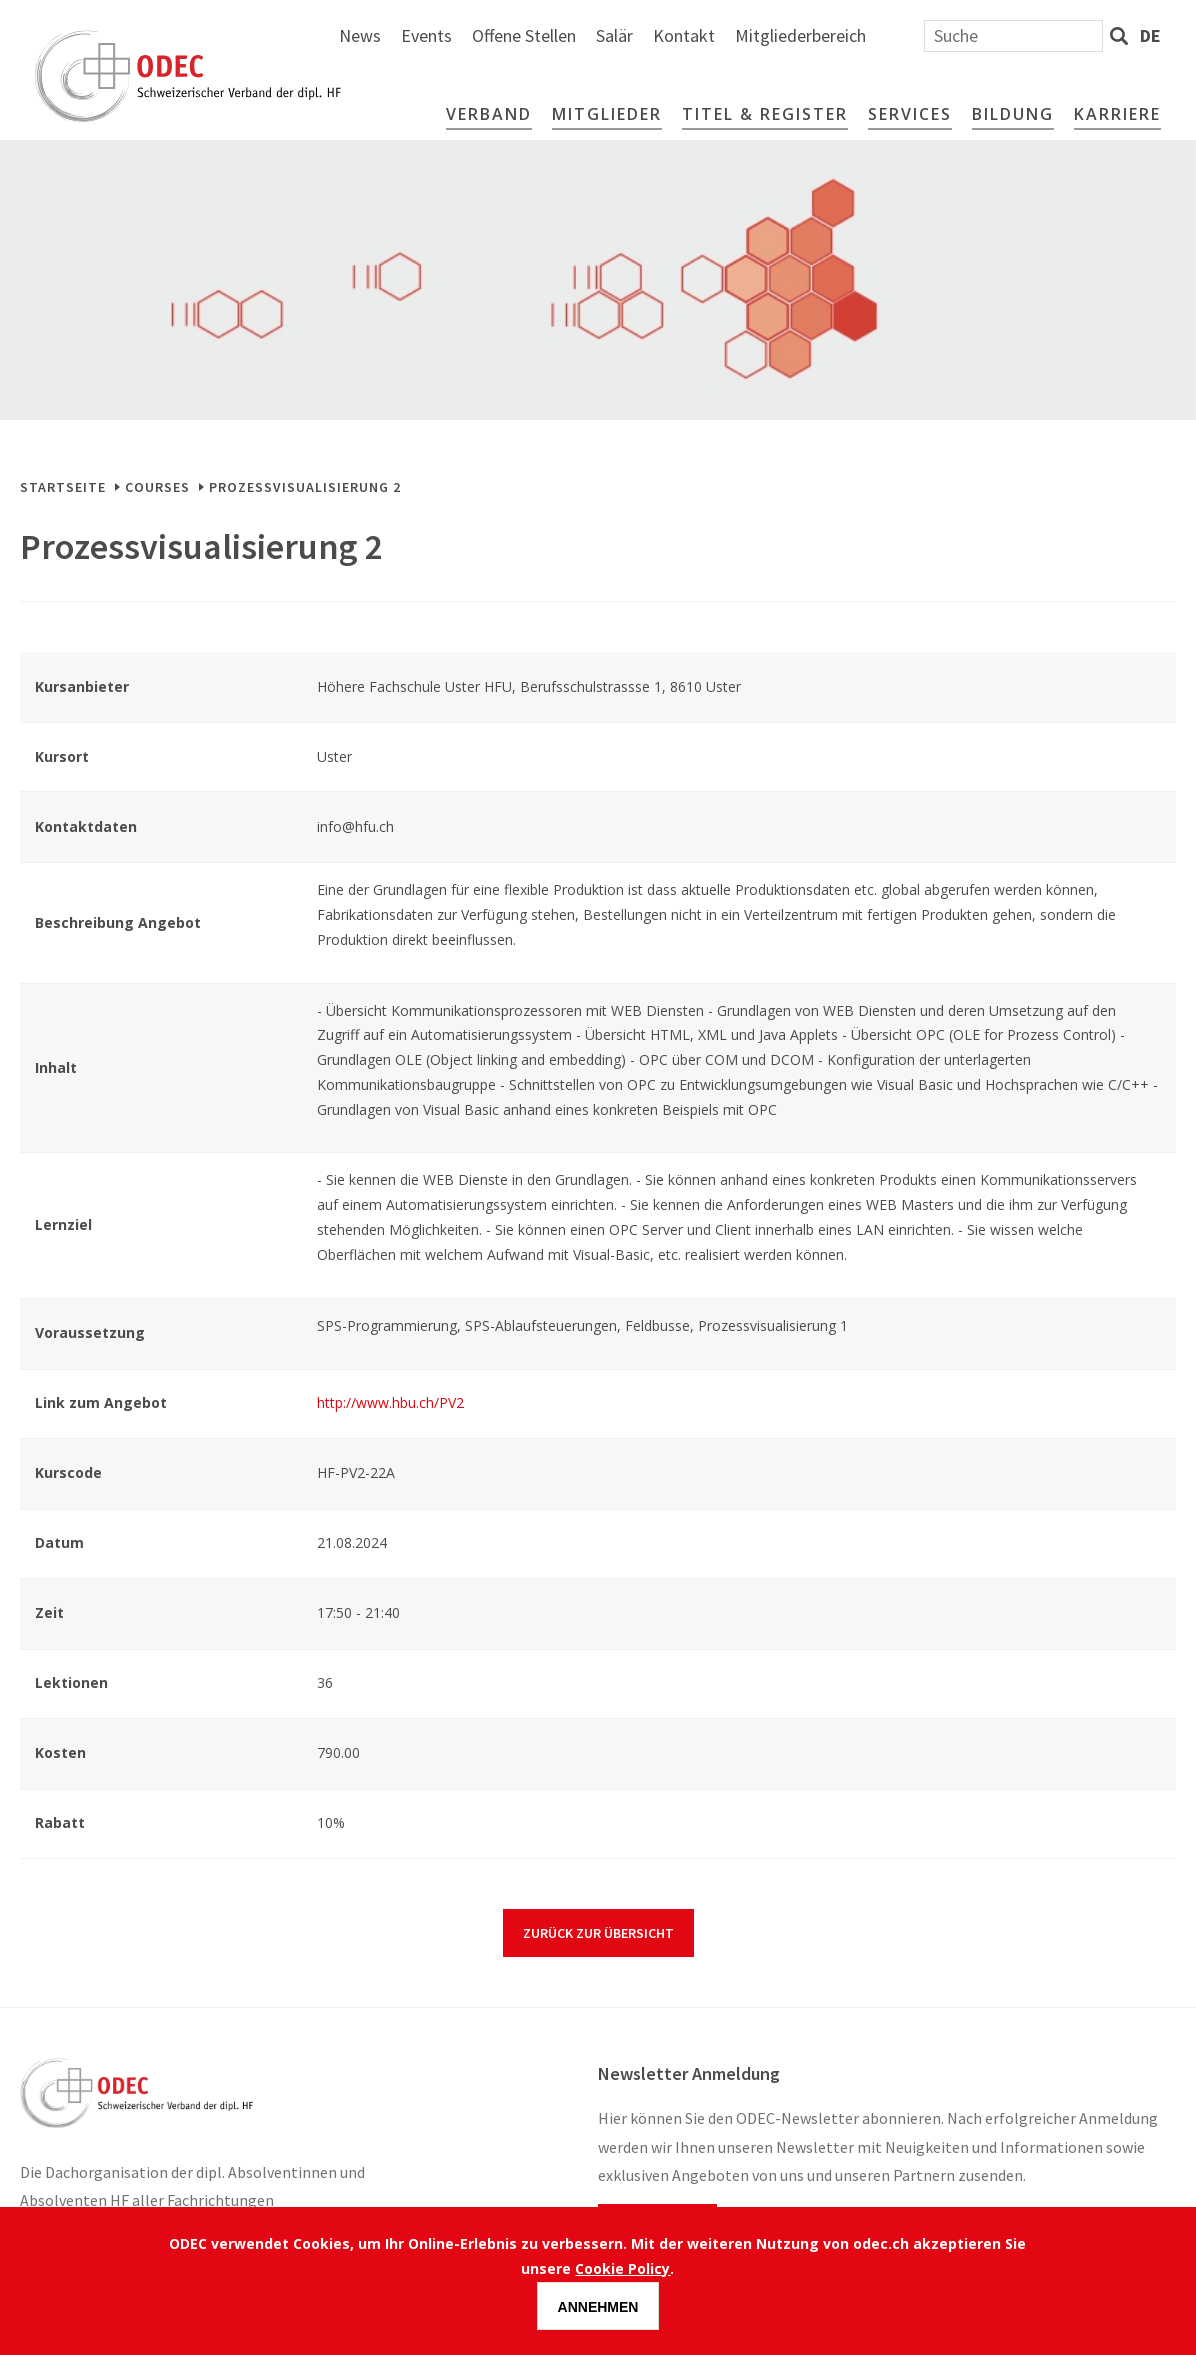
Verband (489, 114)
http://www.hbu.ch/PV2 (390, 1402)
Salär (831, 35)
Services (910, 114)
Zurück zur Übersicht (598, 1933)
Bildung (1013, 114)
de (1150, 35)
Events (643, 35)
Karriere (1117, 114)
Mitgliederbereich (1017, 35)
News (577, 35)
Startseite (63, 487)
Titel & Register (765, 114)
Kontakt (901, 35)
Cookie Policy (622, 2268)
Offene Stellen (741, 35)
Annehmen (598, 2307)
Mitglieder (607, 114)
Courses (157, 487)
